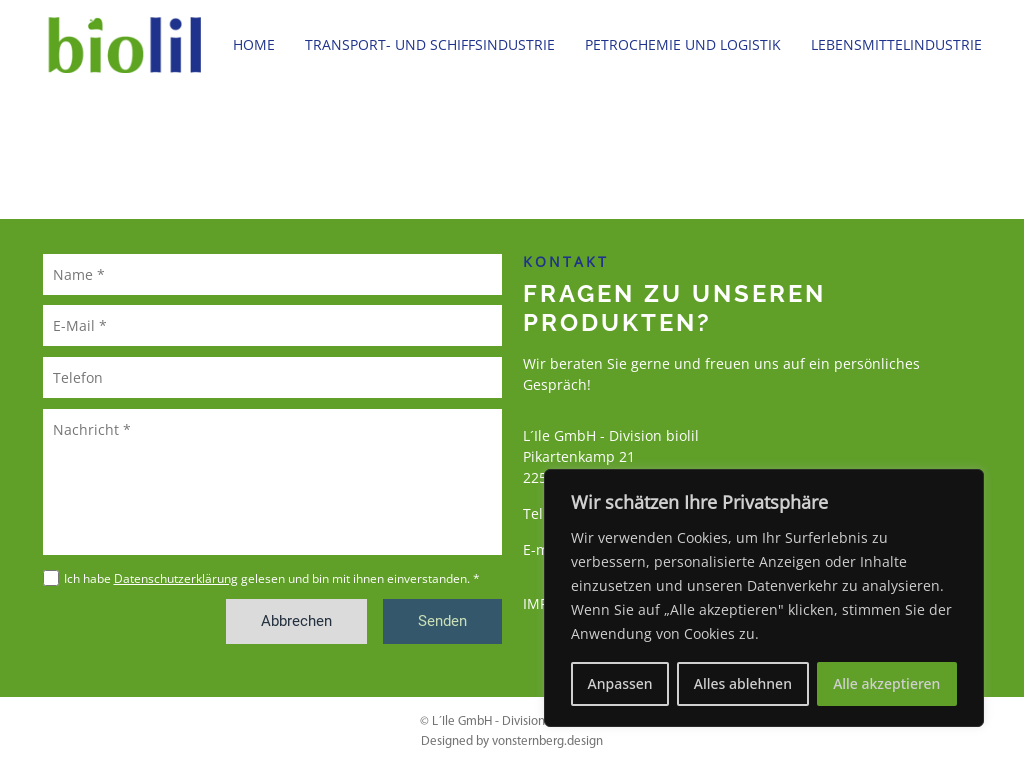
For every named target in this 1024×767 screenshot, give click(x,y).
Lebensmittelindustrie (896, 44)
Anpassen (620, 683)
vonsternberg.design (547, 741)
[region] (764, 598)
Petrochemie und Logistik (683, 44)
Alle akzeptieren (886, 683)
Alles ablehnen (743, 683)
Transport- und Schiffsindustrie (430, 44)
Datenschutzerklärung (176, 578)
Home (254, 44)
